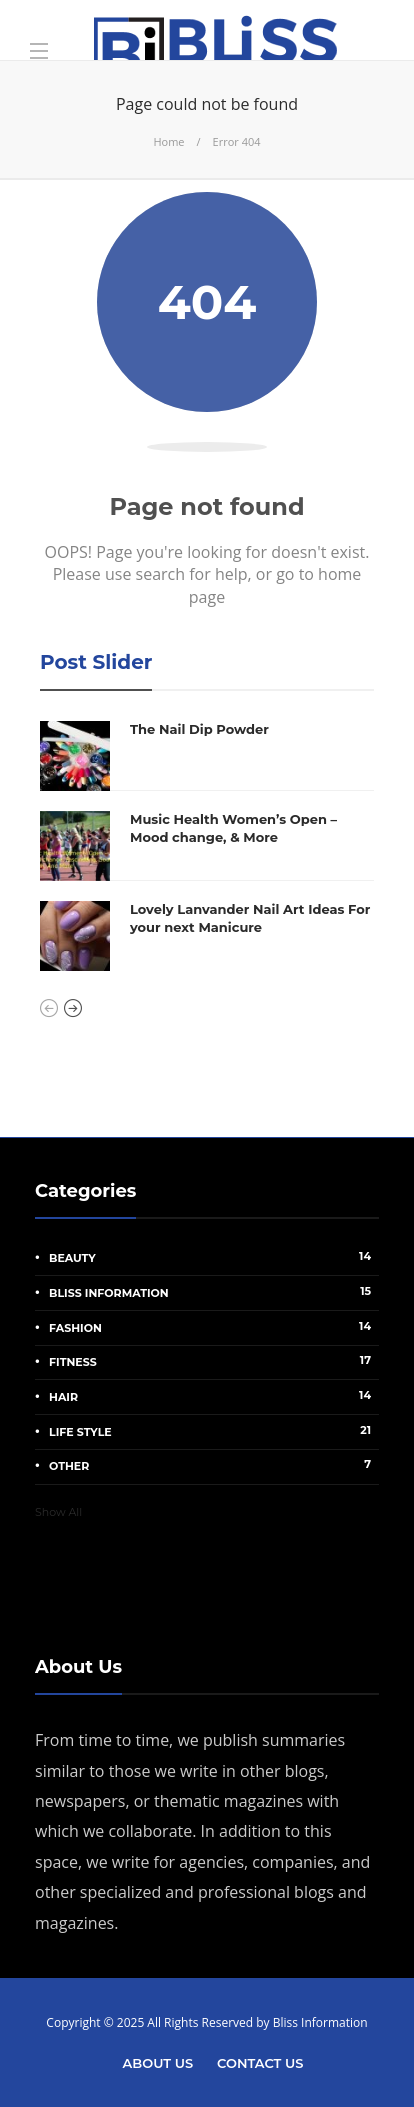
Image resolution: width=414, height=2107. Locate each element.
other (214, 1465)
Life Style (214, 1431)
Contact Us (260, 2063)
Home (168, 141)
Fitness (214, 1361)
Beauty (214, 1257)
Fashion (214, 1327)
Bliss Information (214, 1292)
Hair (214, 1396)
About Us (158, 2063)
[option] (207, 846)
